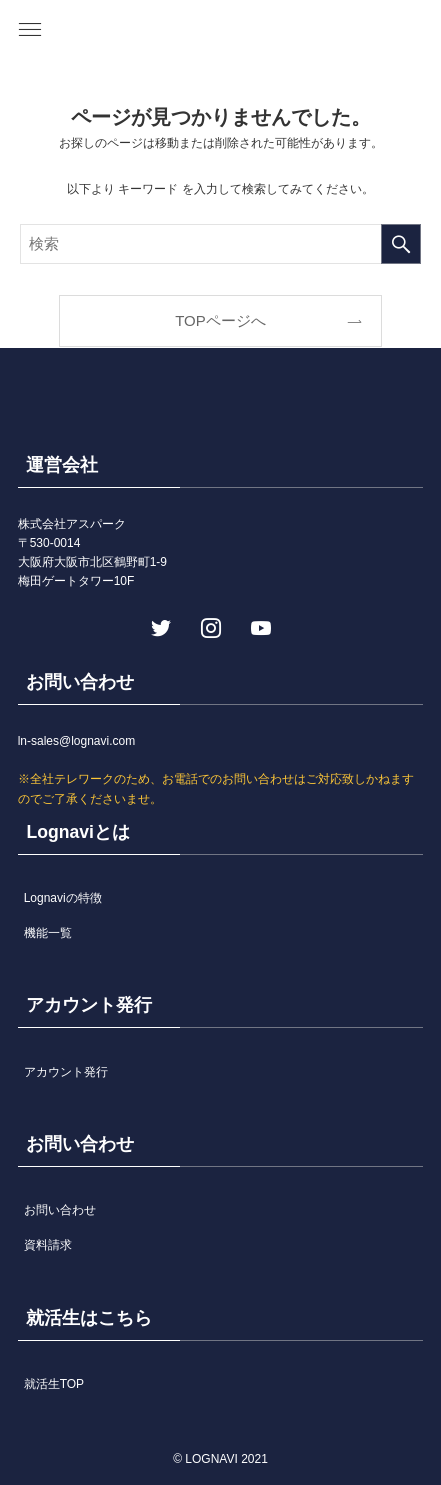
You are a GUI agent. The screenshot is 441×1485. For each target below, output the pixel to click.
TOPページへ (220, 320)
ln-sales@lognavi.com (77, 741)
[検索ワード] (220, 244)
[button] (30, 30)
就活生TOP (54, 1384)
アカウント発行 (66, 1072)
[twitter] (159, 626)
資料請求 (48, 1245)
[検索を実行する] (401, 244)
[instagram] (209, 626)
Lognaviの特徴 (63, 898)
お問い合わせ (60, 1210)
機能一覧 (48, 933)
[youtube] (259, 626)
